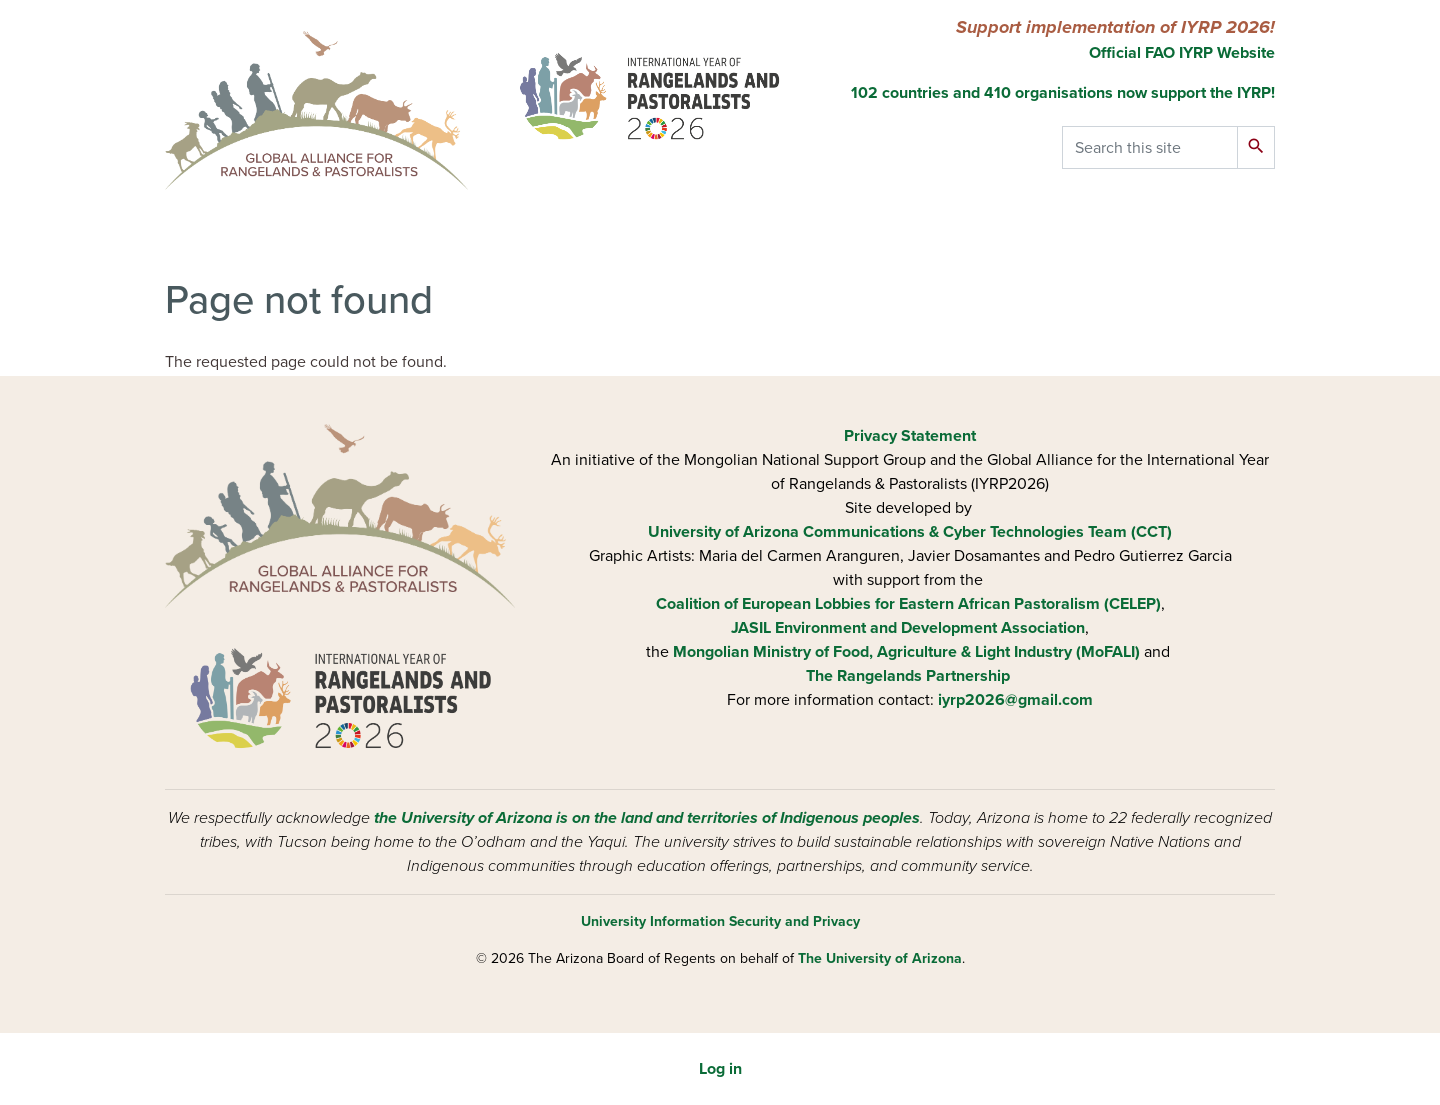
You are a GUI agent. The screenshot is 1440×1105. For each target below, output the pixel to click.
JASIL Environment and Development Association (908, 628)
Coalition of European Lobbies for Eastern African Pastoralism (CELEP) (908, 604)
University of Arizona (723, 532)
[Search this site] (1150, 147)
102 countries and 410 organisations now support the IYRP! (1063, 93)
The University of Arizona (880, 958)
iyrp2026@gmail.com (1015, 700)
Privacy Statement (910, 436)
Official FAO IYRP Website (1180, 53)
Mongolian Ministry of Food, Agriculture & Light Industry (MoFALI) (906, 652)
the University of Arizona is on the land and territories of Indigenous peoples (647, 818)
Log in (720, 1069)
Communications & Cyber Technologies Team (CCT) (987, 532)
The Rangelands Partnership (908, 676)
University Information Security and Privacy (720, 921)
